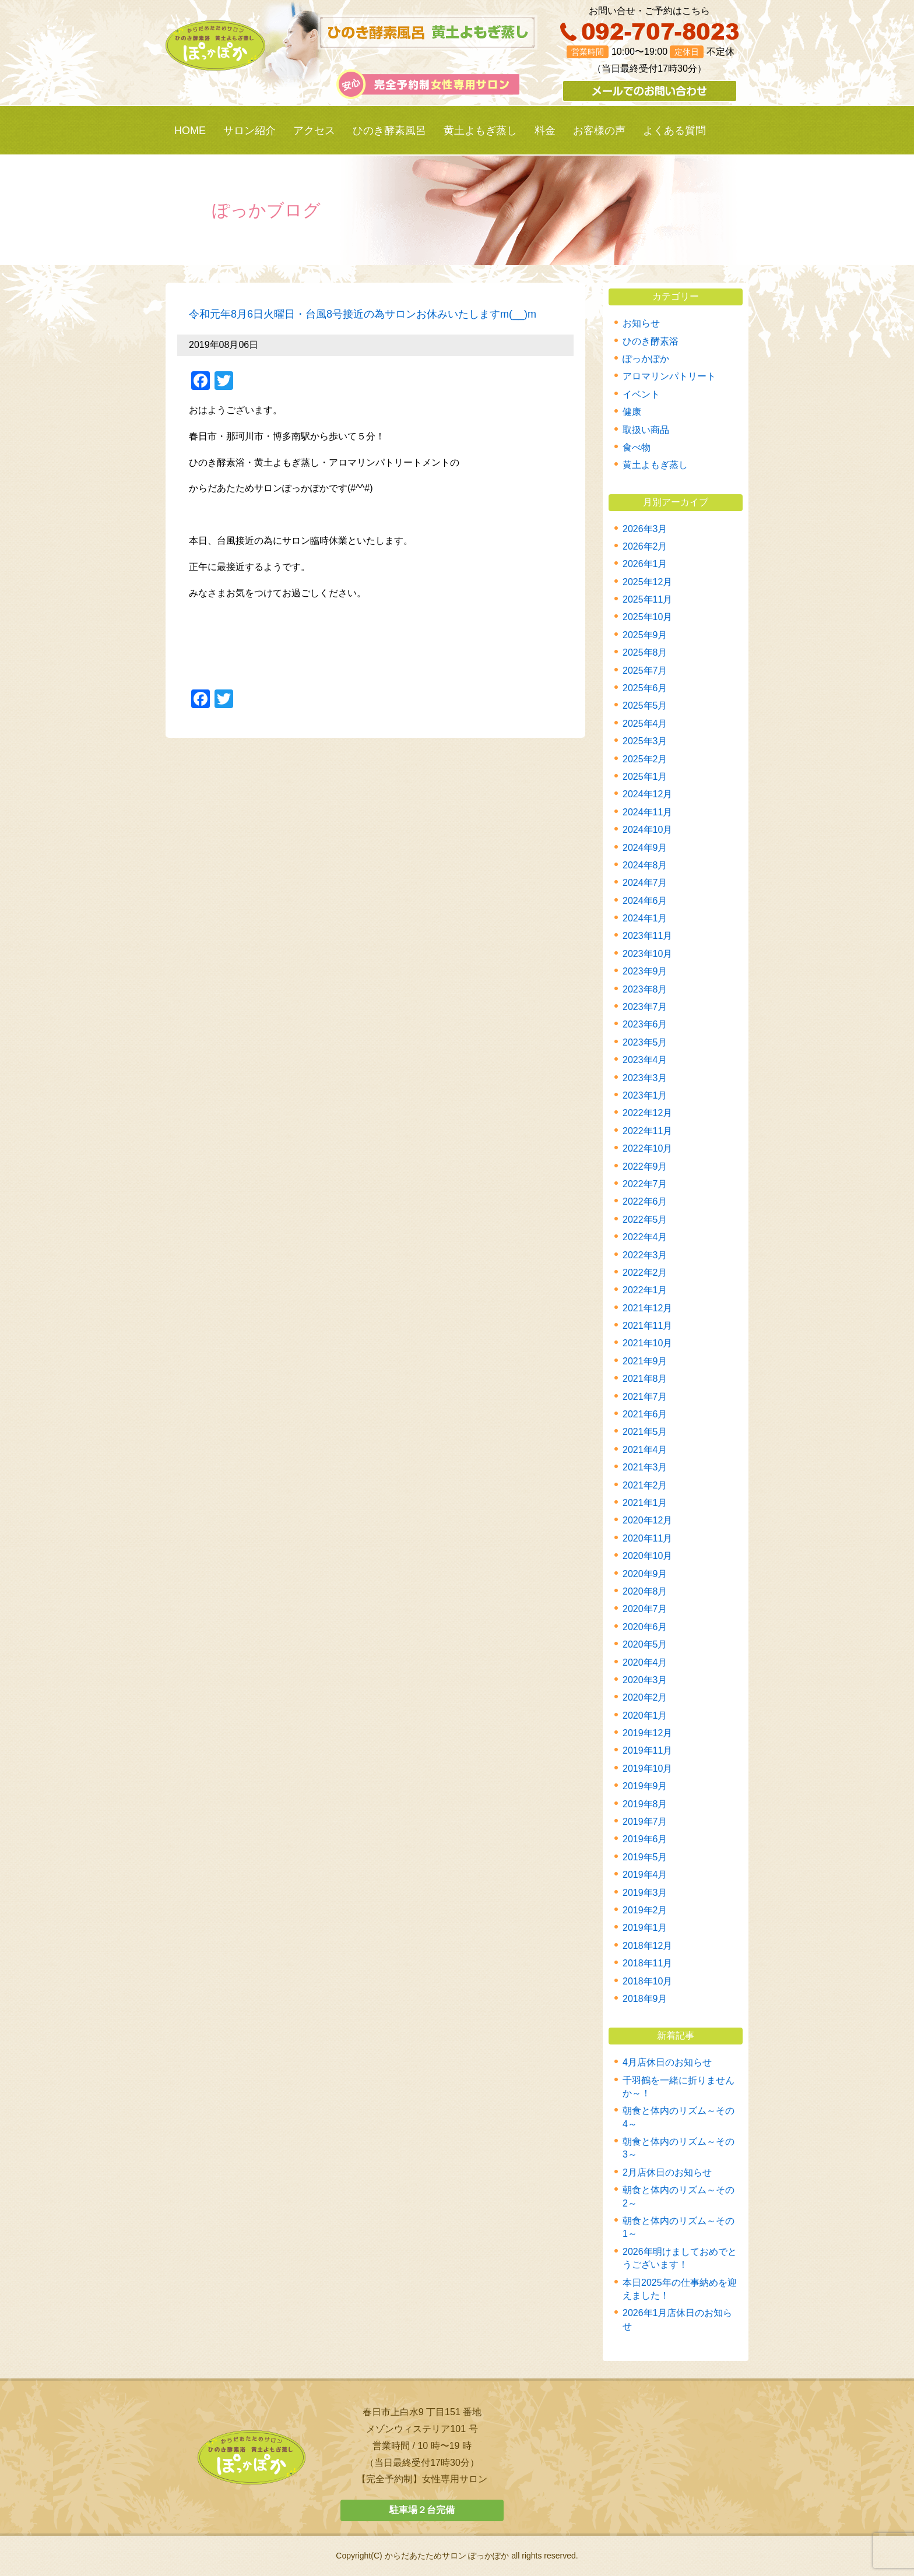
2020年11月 (647, 1538)
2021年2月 (645, 1485)
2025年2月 (645, 759)
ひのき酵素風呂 (389, 130)
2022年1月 (645, 1290)
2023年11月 (647, 936)
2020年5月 (645, 1644)
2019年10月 (647, 1768)
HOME (190, 130)
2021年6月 (645, 1414)
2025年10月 (647, 617)
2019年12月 (647, 1733)
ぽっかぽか (646, 359)
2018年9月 (645, 1999)
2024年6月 (645, 901)
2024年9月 (645, 848)
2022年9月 (645, 1166)
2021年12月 (647, 1308)
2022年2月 (645, 1273)
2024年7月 (645, 883)
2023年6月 (645, 1024)
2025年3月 (645, 741)
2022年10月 (647, 1148)
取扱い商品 (646, 430)
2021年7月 (645, 1397)
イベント (641, 394)
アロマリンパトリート (669, 376)
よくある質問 (674, 130)
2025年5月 (645, 705)
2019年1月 (645, 1928)
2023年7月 (645, 1007)
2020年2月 (645, 1697)
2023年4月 (645, 1060)
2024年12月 (647, 794)
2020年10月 (647, 1556)
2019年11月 (647, 1750)
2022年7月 (645, 1184)
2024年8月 (645, 865)
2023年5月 (645, 1042)
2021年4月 (645, 1450)
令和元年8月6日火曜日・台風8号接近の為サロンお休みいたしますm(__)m (362, 314)
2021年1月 (645, 1503)
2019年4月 (645, 1875)
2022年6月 (645, 1201)
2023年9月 (645, 971)
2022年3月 (645, 1255)
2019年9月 (645, 1786)
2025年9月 (645, 635)
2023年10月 (647, 954)
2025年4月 (645, 724)
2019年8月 (645, 1804)
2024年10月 (647, 830)
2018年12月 (647, 1946)
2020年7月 (645, 1609)
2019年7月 (645, 1822)
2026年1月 (645, 564)
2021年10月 (647, 1343)
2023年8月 (645, 989)
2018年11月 (647, 1963)
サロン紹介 (249, 130)
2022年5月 (645, 1219)
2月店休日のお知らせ (667, 2172)
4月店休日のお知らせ (667, 2062)
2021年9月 (645, 1361)
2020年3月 (645, 1680)
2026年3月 (645, 529)
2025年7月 (645, 670)
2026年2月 (645, 546)
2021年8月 (645, 1379)
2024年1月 (645, 918)
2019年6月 (645, 1839)
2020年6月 (645, 1627)
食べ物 (637, 447)
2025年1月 (645, 777)
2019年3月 (645, 1893)
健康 (632, 412)
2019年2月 (645, 1910)
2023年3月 (645, 1078)
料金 (545, 130)
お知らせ (641, 323)
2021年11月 (647, 1326)
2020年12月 (647, 1520)
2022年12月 (647, 1113)
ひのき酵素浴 (651, 341)
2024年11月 (647, 812)
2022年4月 (645, 1237)
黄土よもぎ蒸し (480, 130)
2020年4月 (645, 1662)
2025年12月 (647, 582)
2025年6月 (645, 688)
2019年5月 (645, 1857)
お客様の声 (599, 130)
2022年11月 (647, 1131)
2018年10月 (647, 1981)
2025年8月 (645, 652)
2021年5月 (645, 1432)
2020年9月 (645, 1574)
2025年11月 (647, 599)
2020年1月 (645, 1715)
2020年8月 (645, 1591)
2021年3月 (645, 1467)
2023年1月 (645, 1095)
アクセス (314, 130)
